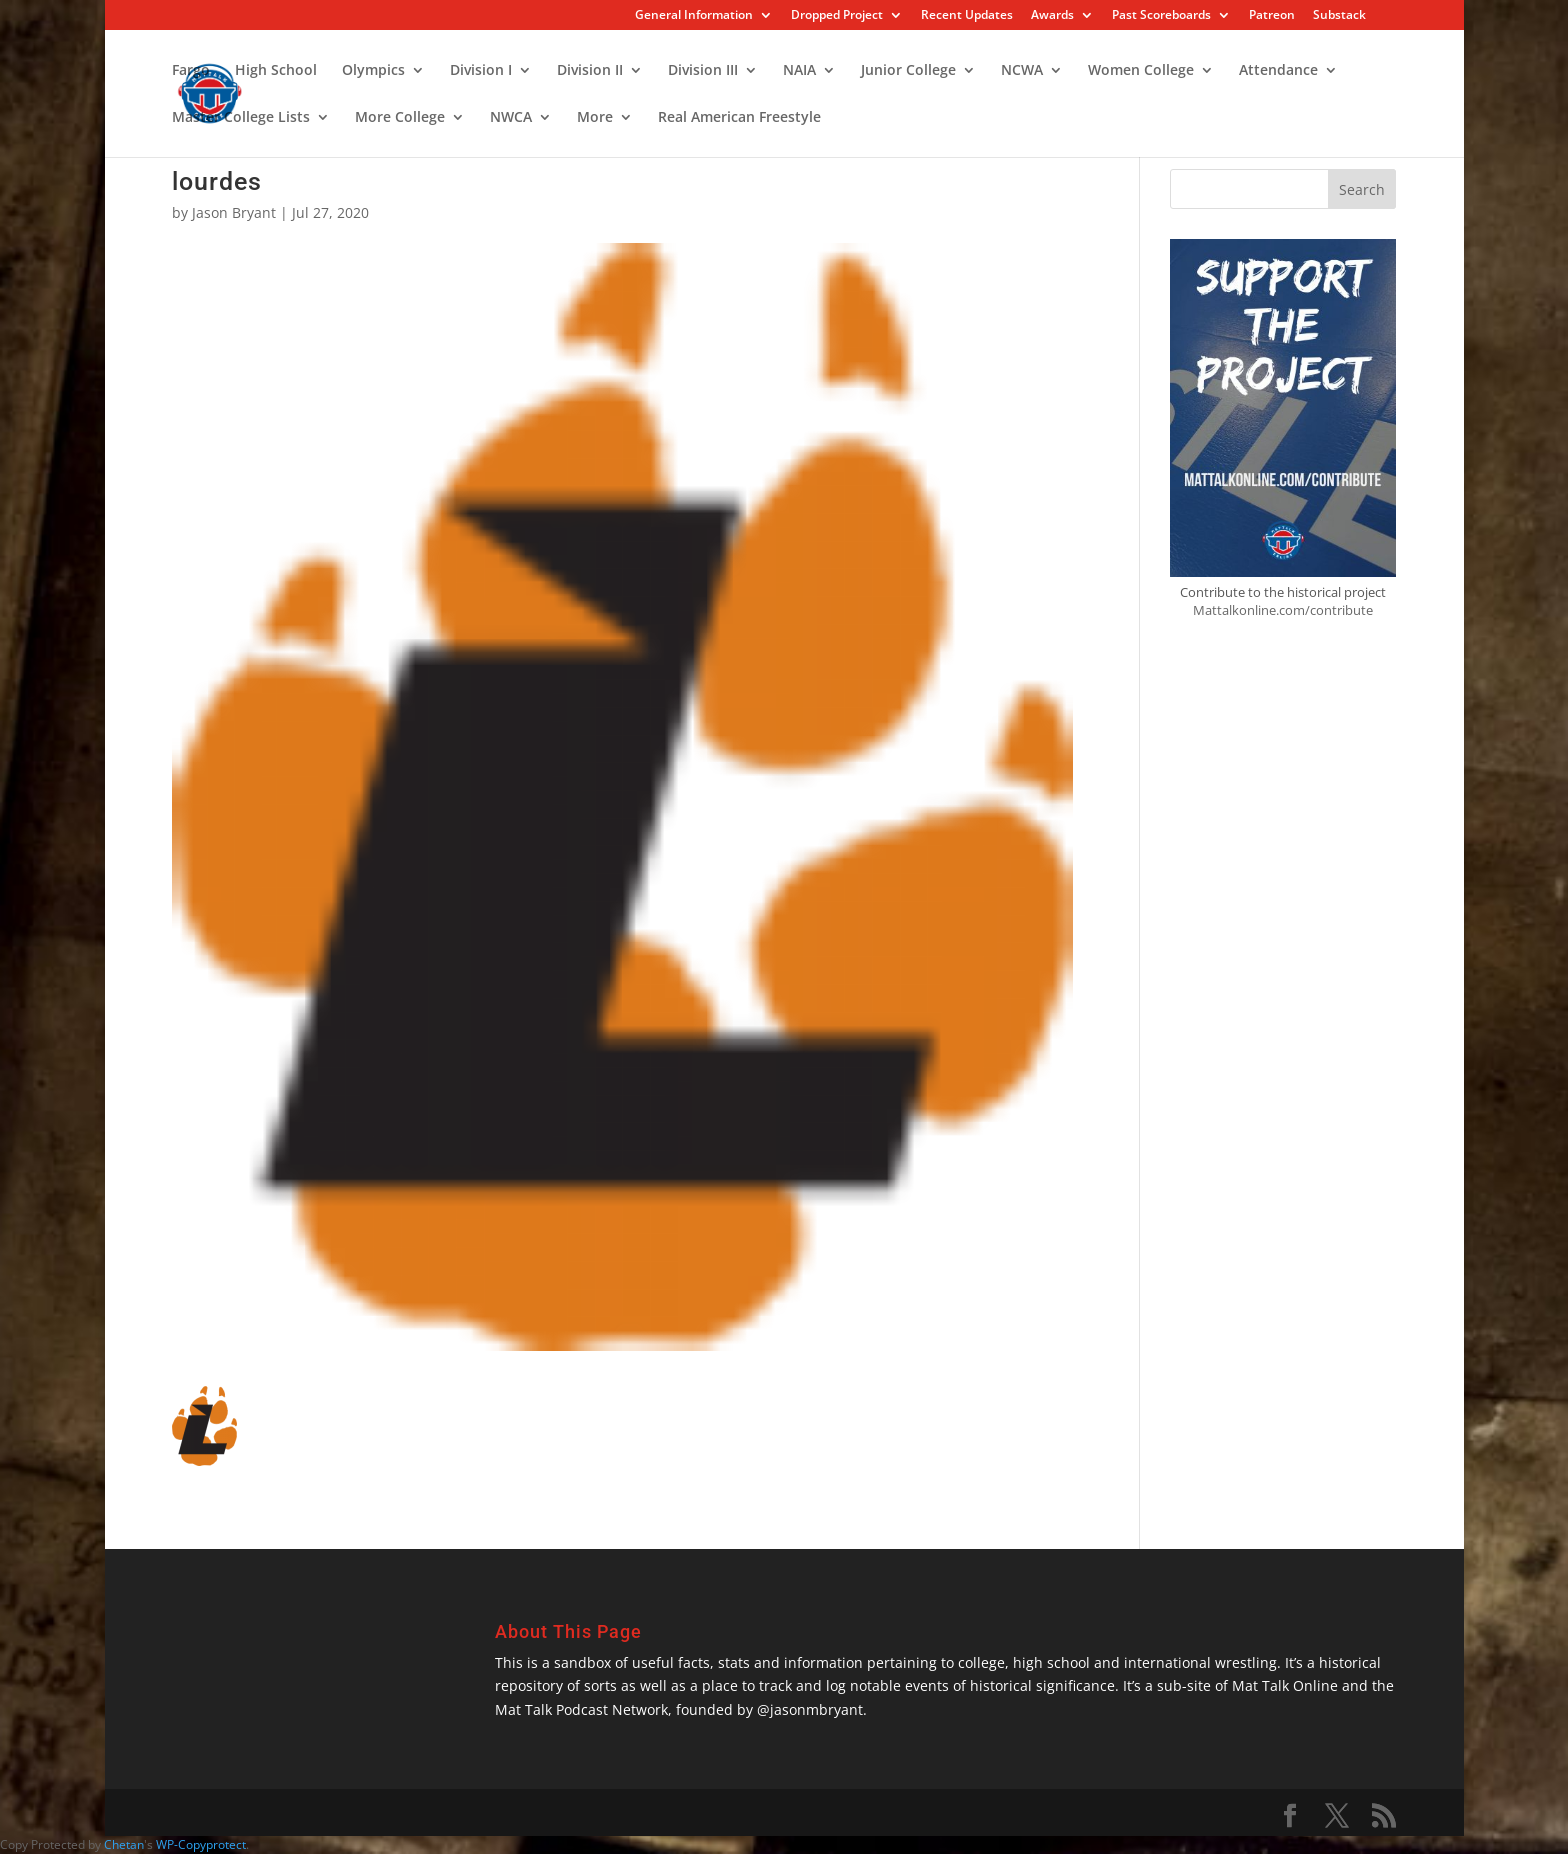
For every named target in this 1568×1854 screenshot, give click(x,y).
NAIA (799, 71)
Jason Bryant (234, 212)
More (595, 118)
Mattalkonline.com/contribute (1283, 610)
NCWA (1022, 71)
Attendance (1278, 71)
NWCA (511, 118)
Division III (703, 71)
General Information (694, 16)
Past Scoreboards (1161, 16)
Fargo (191, 71)
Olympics (373, 71)
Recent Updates (967, 16)
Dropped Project (837, 16)
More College (400, 118)
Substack (1339, 16)
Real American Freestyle (739, 118)
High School (276, 71)
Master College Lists (241, 118)
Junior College (908, 71)
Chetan (124, 1844)
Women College (1141, 71)
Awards (1052, 16)
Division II (590, 71)
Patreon (1272, 16)
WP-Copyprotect (201, 1844)
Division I (481, 71)
